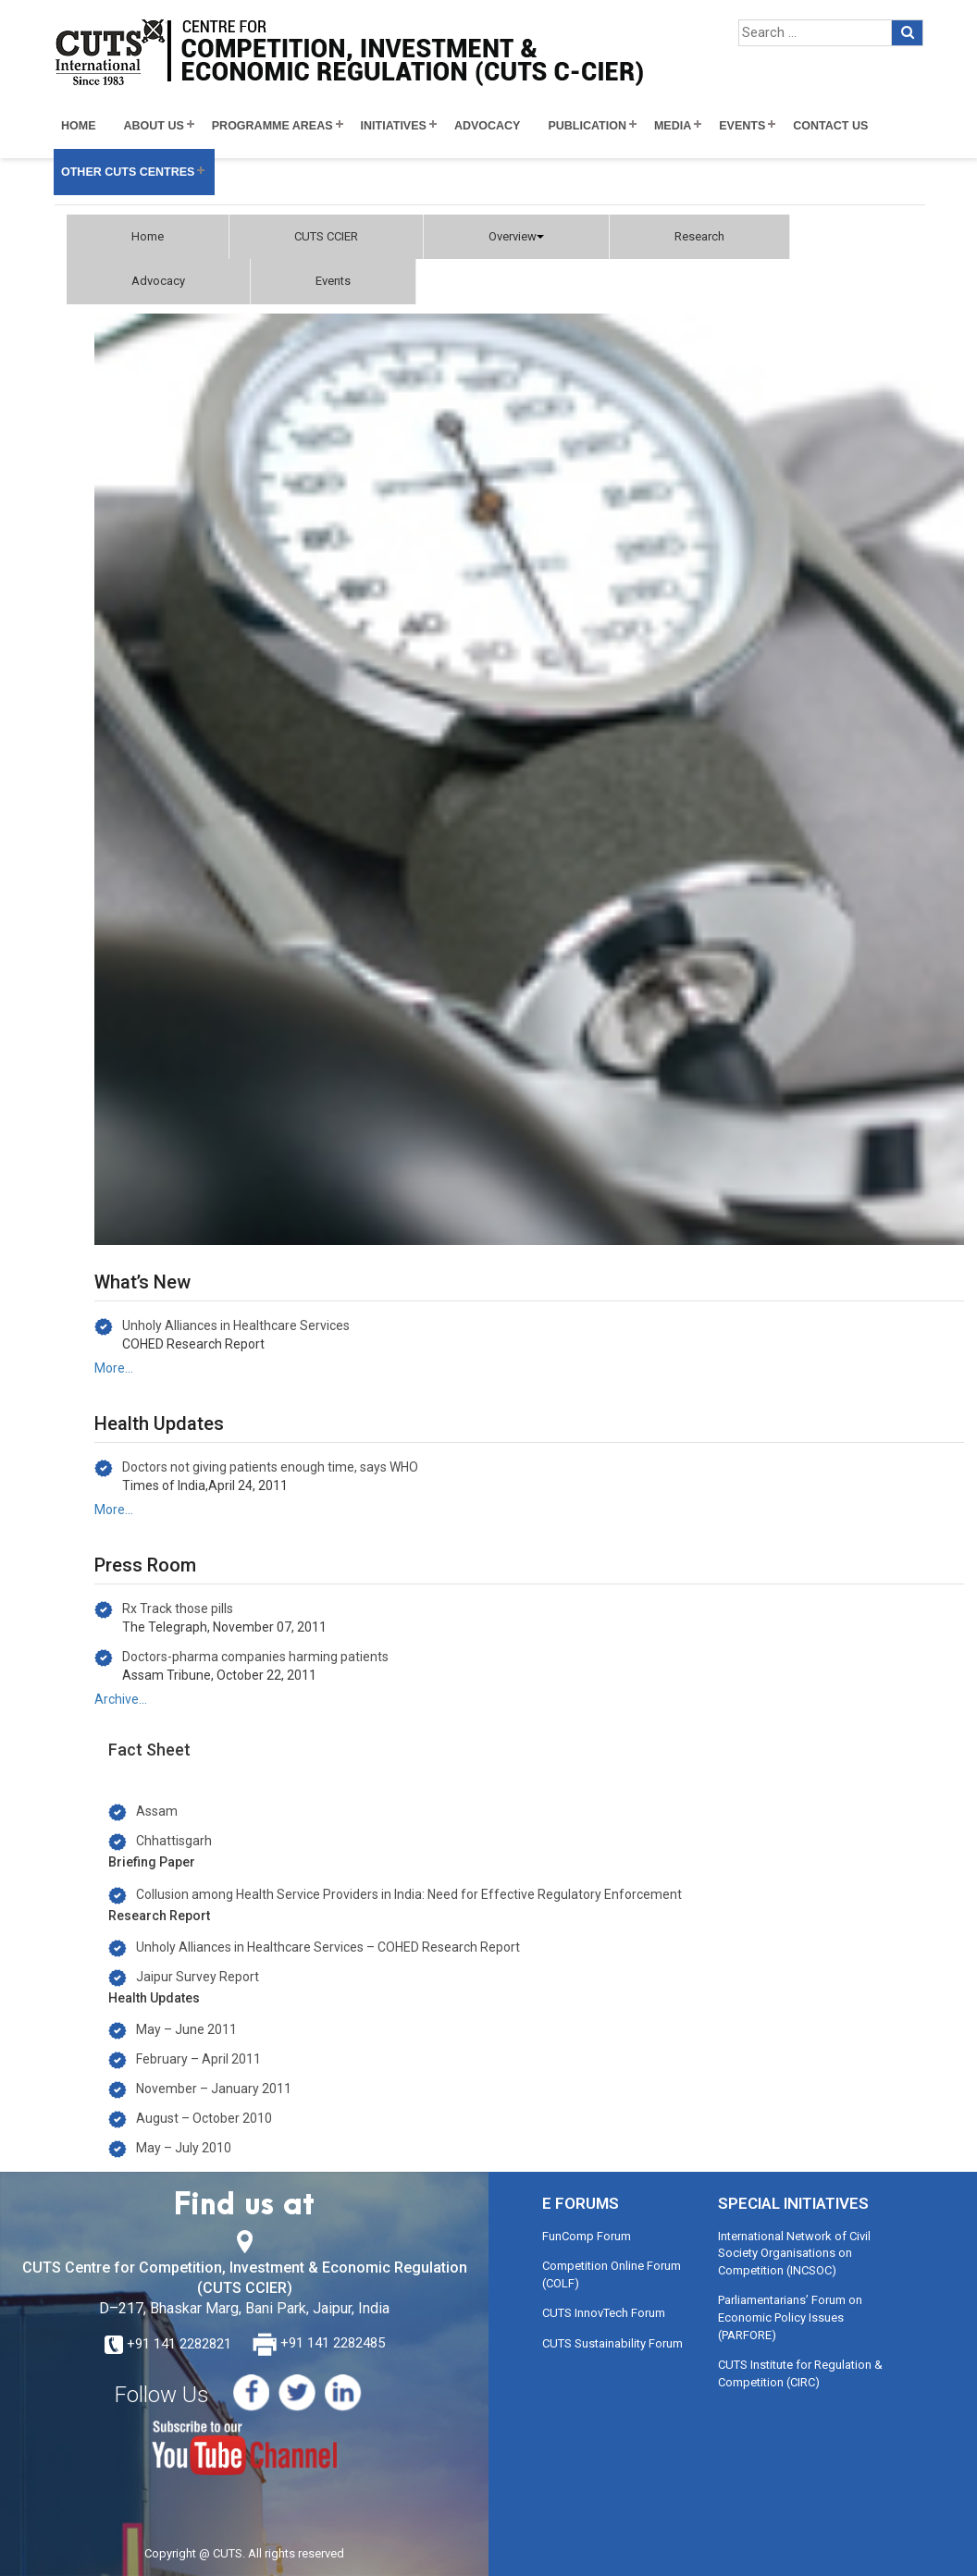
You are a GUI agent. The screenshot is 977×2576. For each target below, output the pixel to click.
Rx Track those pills (177, 1608)
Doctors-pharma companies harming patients (255, 1656)
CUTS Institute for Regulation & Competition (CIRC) (800, 2373)
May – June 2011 (186, 2029)
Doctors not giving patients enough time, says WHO (270, 1467)
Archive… (120, 1699)
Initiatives (394, 125)
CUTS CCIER (326, 236)
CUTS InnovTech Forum (603, 2313)
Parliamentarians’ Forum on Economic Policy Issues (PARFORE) (790, 2317)
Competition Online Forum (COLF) (611, 2274)
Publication (587, 125)
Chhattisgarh (174, 1840)
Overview (516, 236)
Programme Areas (272, 125)
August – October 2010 (204, 2118)
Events (742, 125)
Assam (157, 1811)
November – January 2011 (213, 2088)
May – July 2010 (183, 2147)
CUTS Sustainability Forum (612, 2343)
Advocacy (487, 125)
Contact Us (830, 125)
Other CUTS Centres (127, 172)
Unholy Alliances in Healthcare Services (236, 1325)
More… (113, 1368)
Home (78, 125)
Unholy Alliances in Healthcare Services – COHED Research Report (328, 1947)
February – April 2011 (198, 2059)
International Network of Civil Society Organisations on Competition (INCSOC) (794, 2253)
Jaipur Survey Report (197, 1976)
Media (672, 125)
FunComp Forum (586, 2236)
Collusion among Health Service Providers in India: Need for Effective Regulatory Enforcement (409, 1894)
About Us (154, 125)
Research (699, 236)
